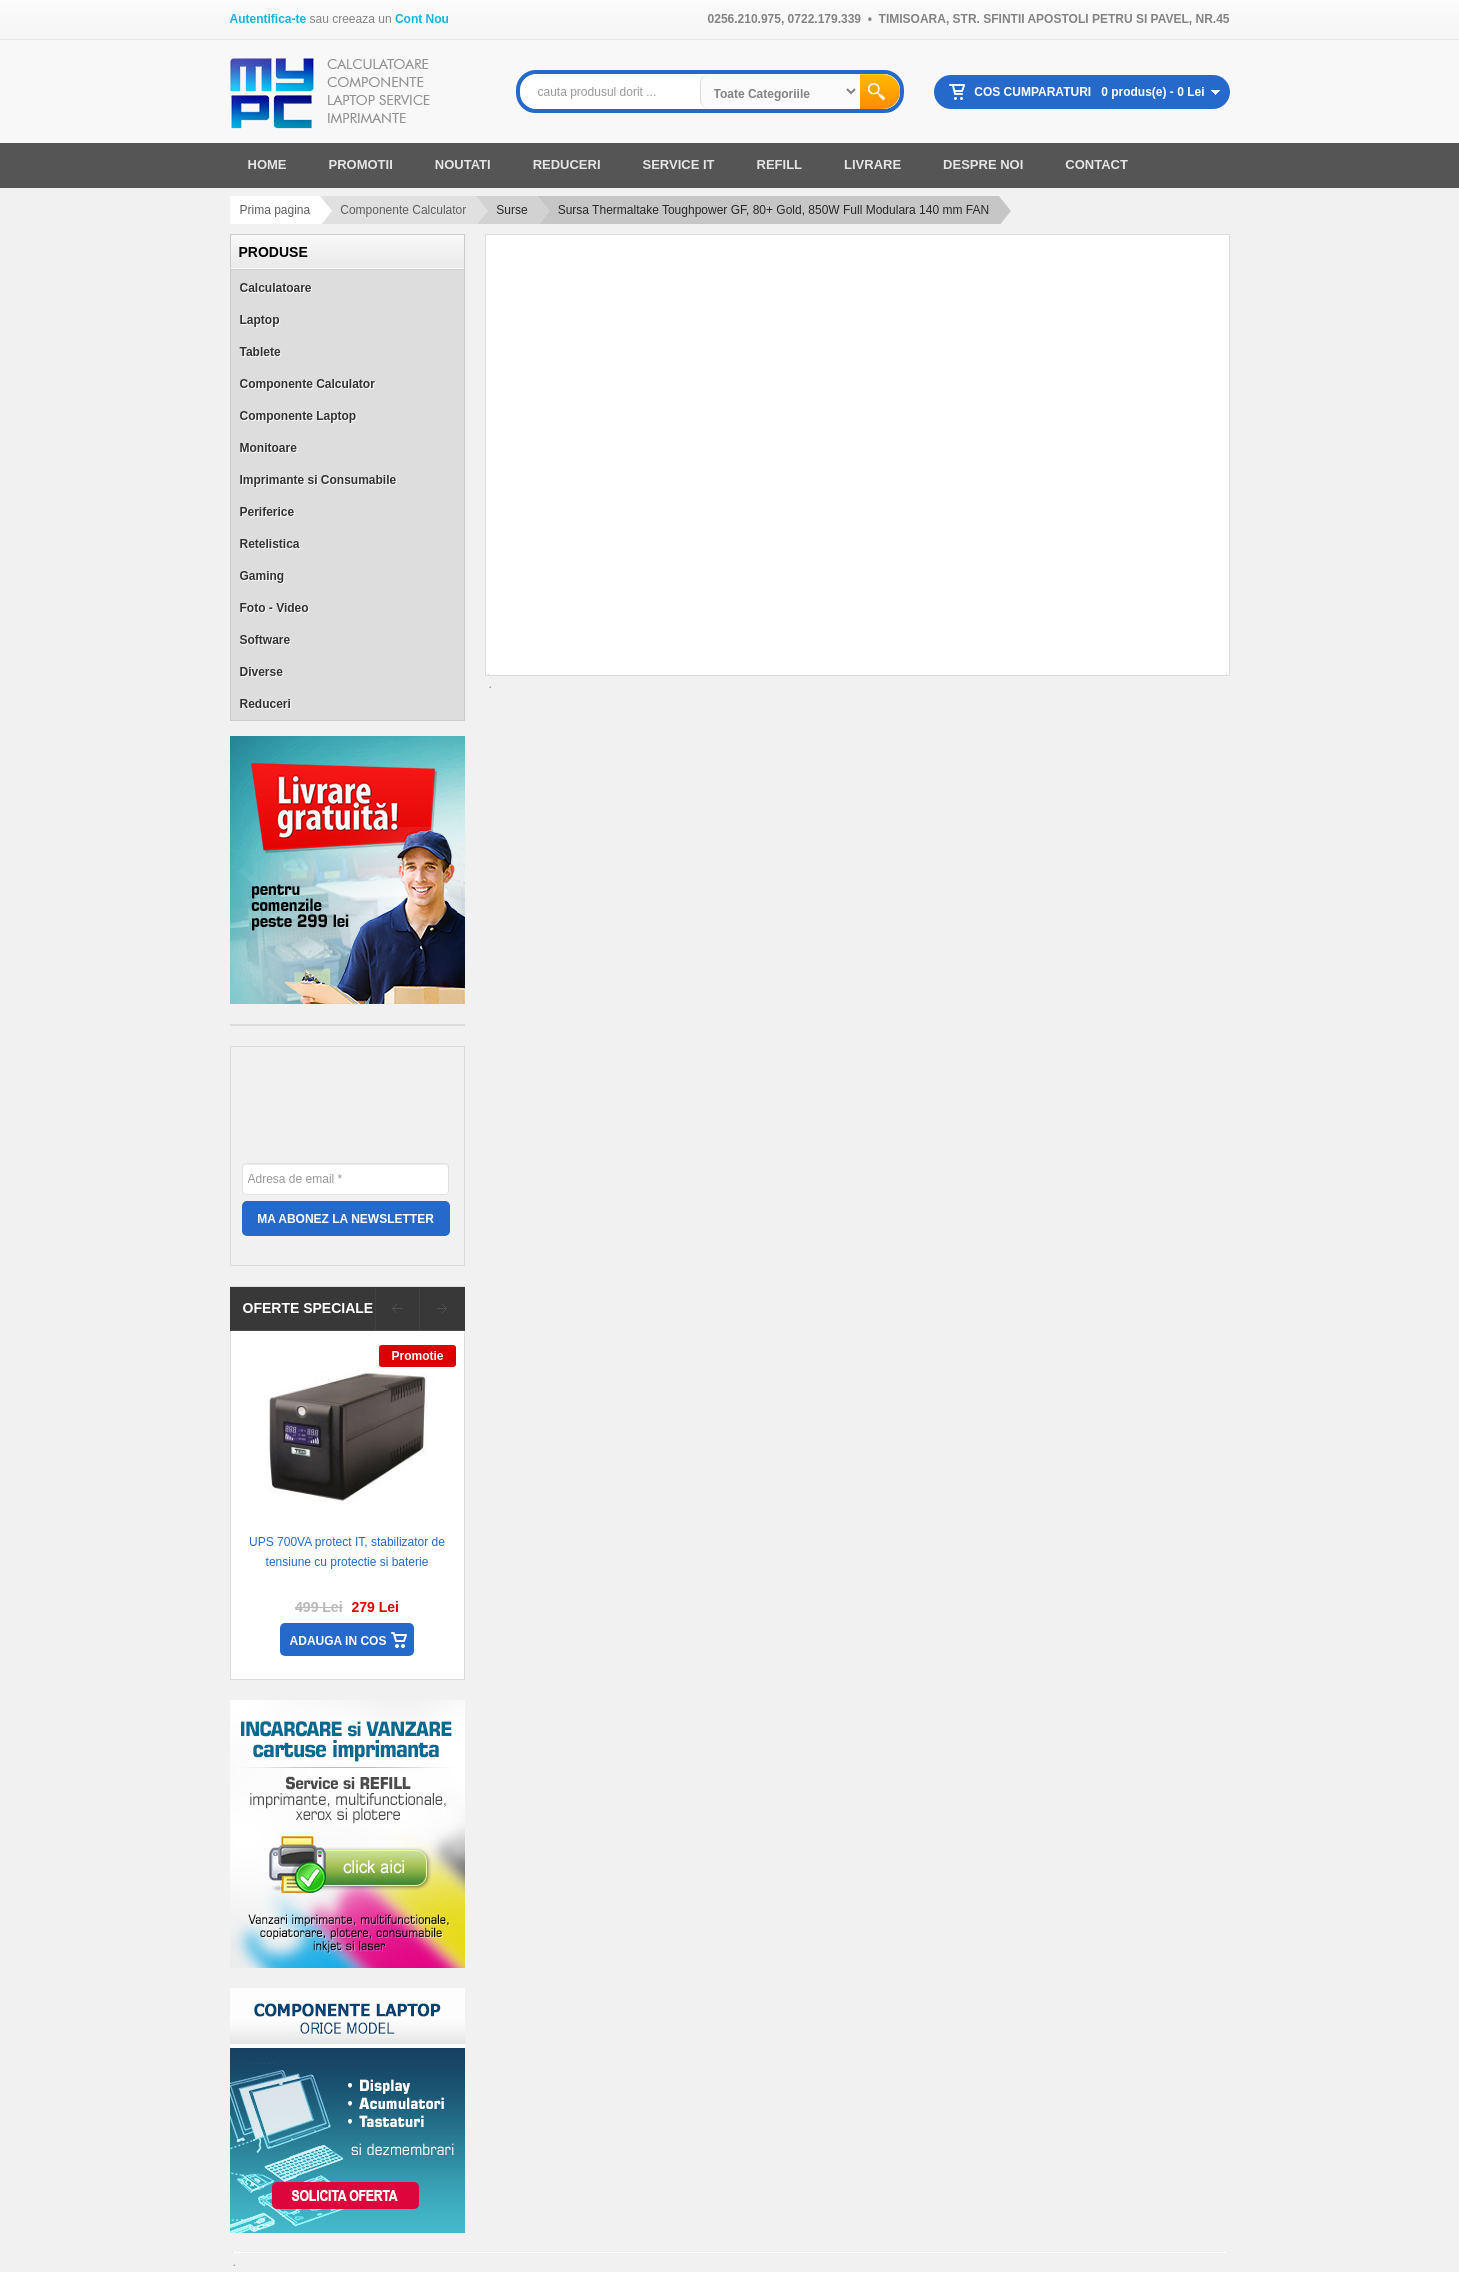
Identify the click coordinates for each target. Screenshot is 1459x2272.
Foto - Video (274, 608)
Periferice (267, 512)
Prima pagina (275, 210)
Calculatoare (276, 288)
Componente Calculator (403, 210)
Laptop (260, 320)
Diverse (261, 672)
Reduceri (265, 704)
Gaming (262, 576)
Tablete (260, 352)
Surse (511, 210)
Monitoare (268, 448)
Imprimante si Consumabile (318, 480)
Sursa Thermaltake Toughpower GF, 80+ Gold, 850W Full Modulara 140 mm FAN (773, 210)
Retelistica (270, 544)
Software (265, 640)
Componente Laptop (298, 416)
